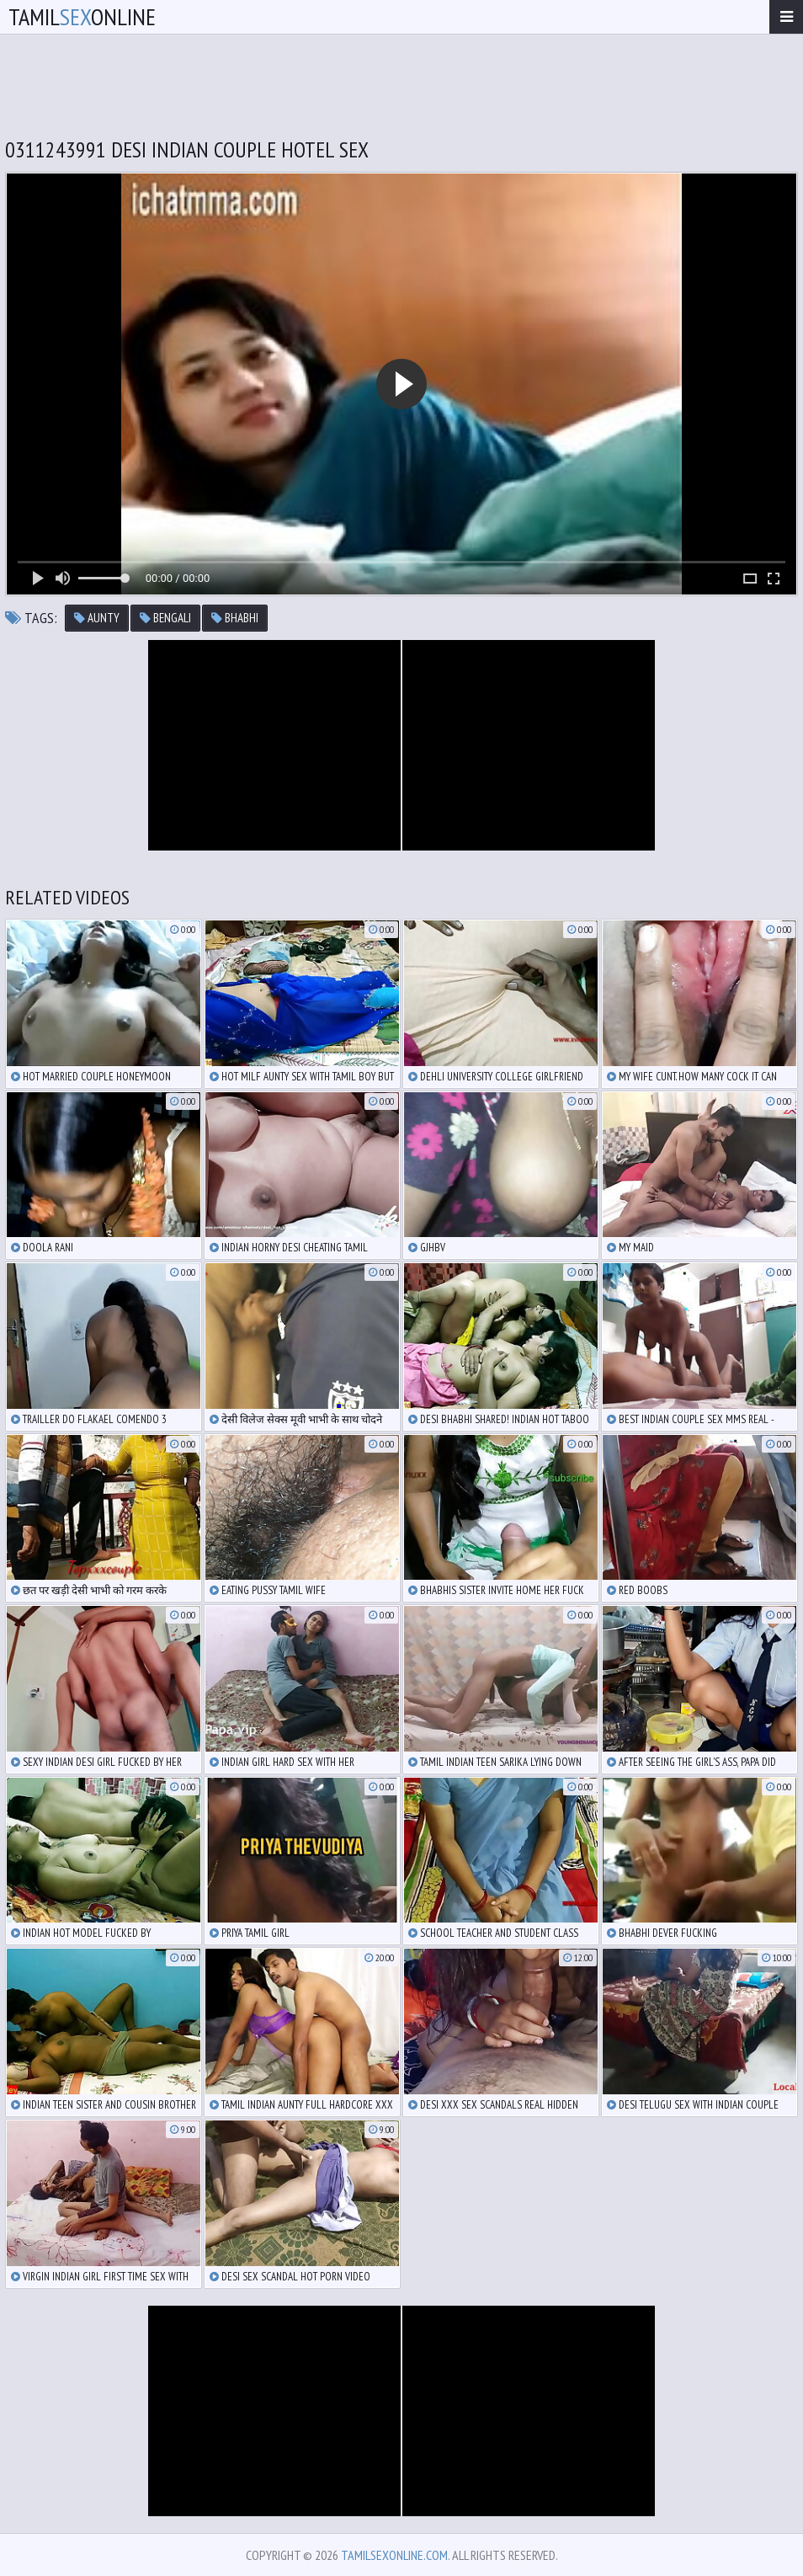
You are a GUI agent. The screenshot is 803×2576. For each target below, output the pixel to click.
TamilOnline (82, 16)
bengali (165, 618)
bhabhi (234, 618)
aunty (97, 618)
